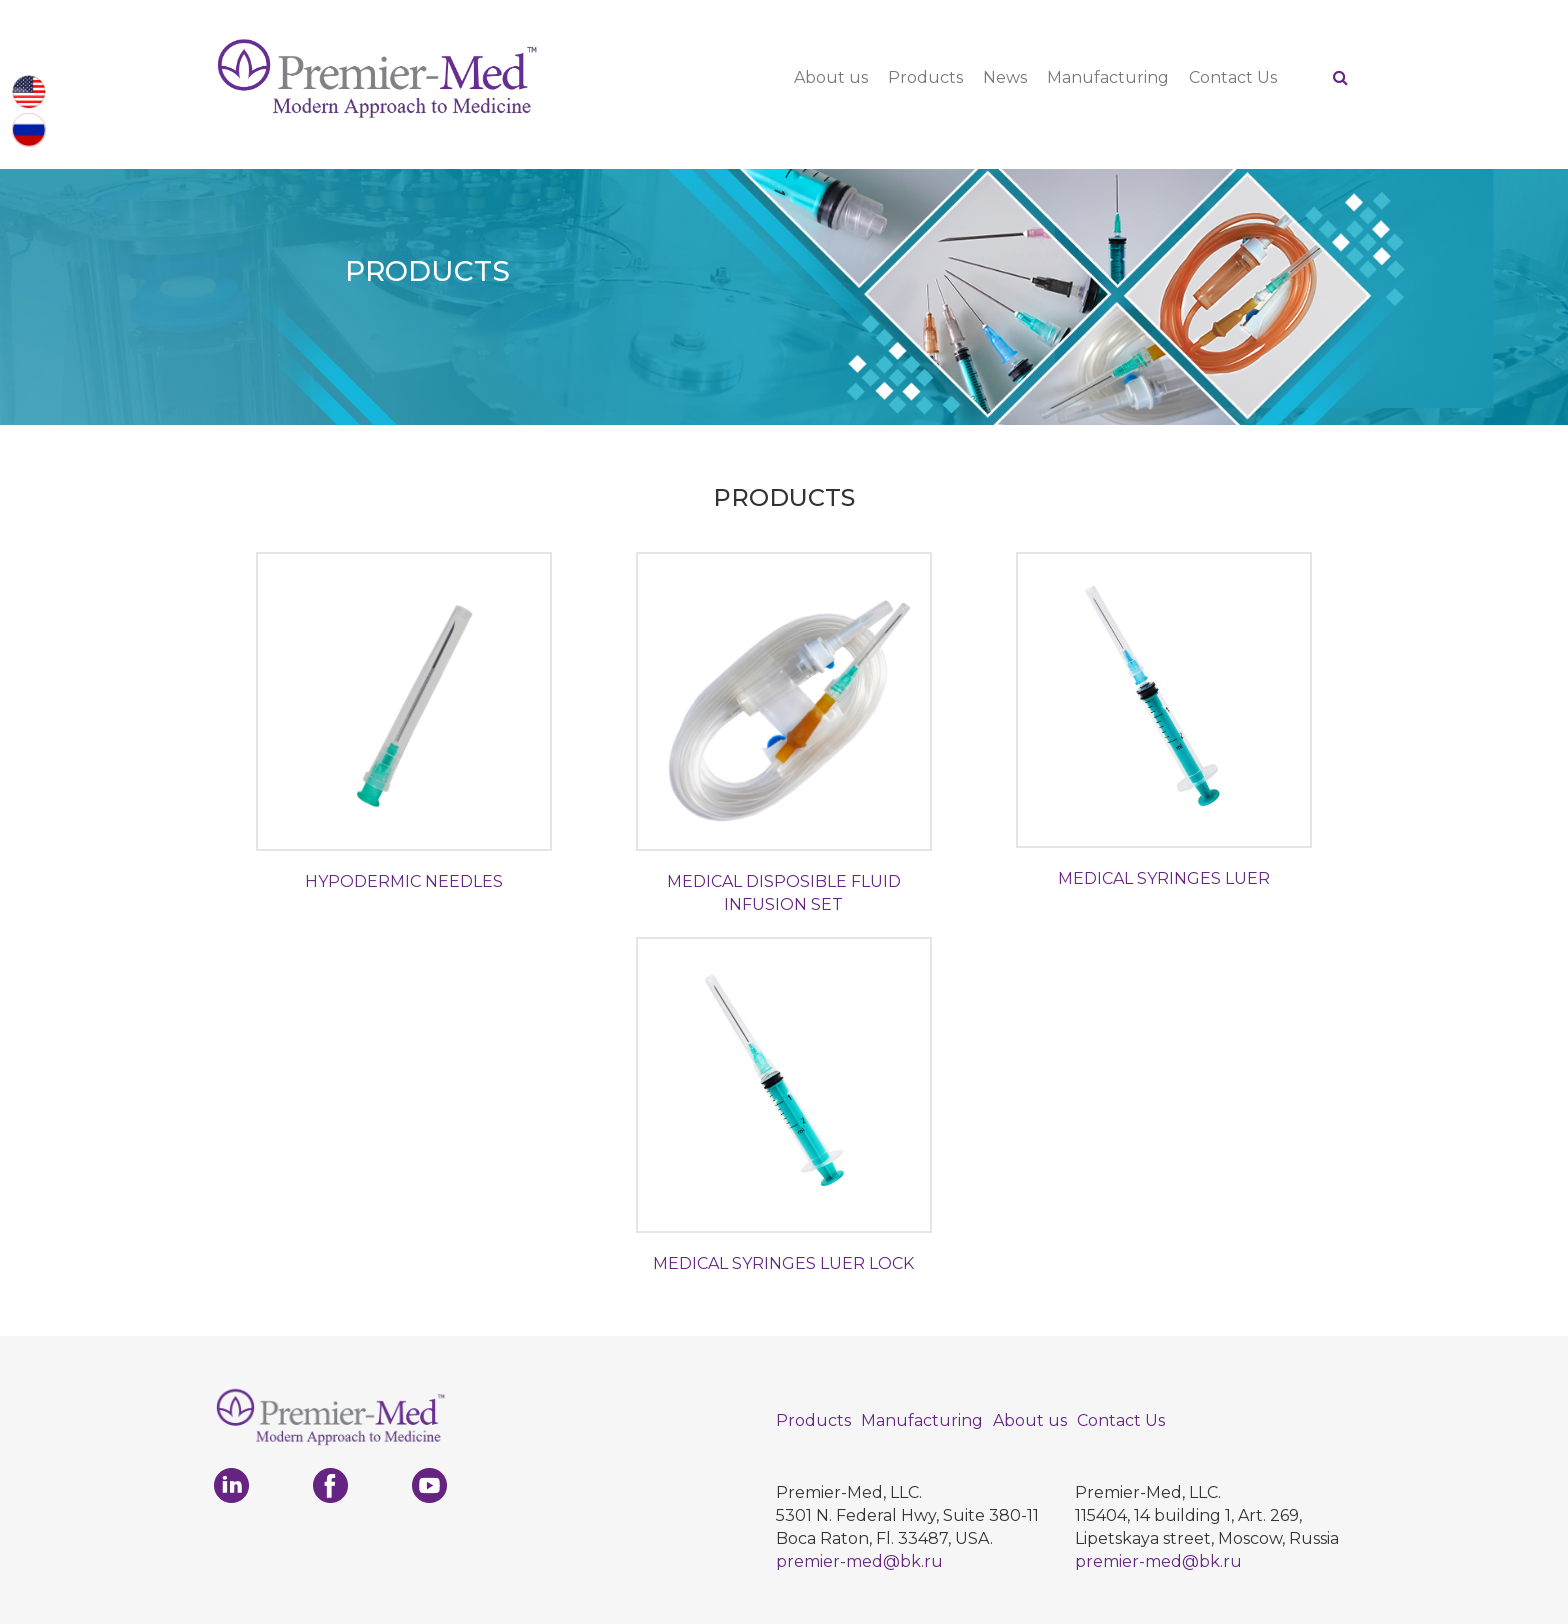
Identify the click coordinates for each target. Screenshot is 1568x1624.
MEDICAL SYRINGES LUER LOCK (783, 1263)
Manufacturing (1108, 77)
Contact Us (1233, 77)
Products (925, 77)
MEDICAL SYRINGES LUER (1164, 878)
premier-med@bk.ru (859, 1561)
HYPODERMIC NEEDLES (404, 881)
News (1005, 77)
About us (831, 77)
